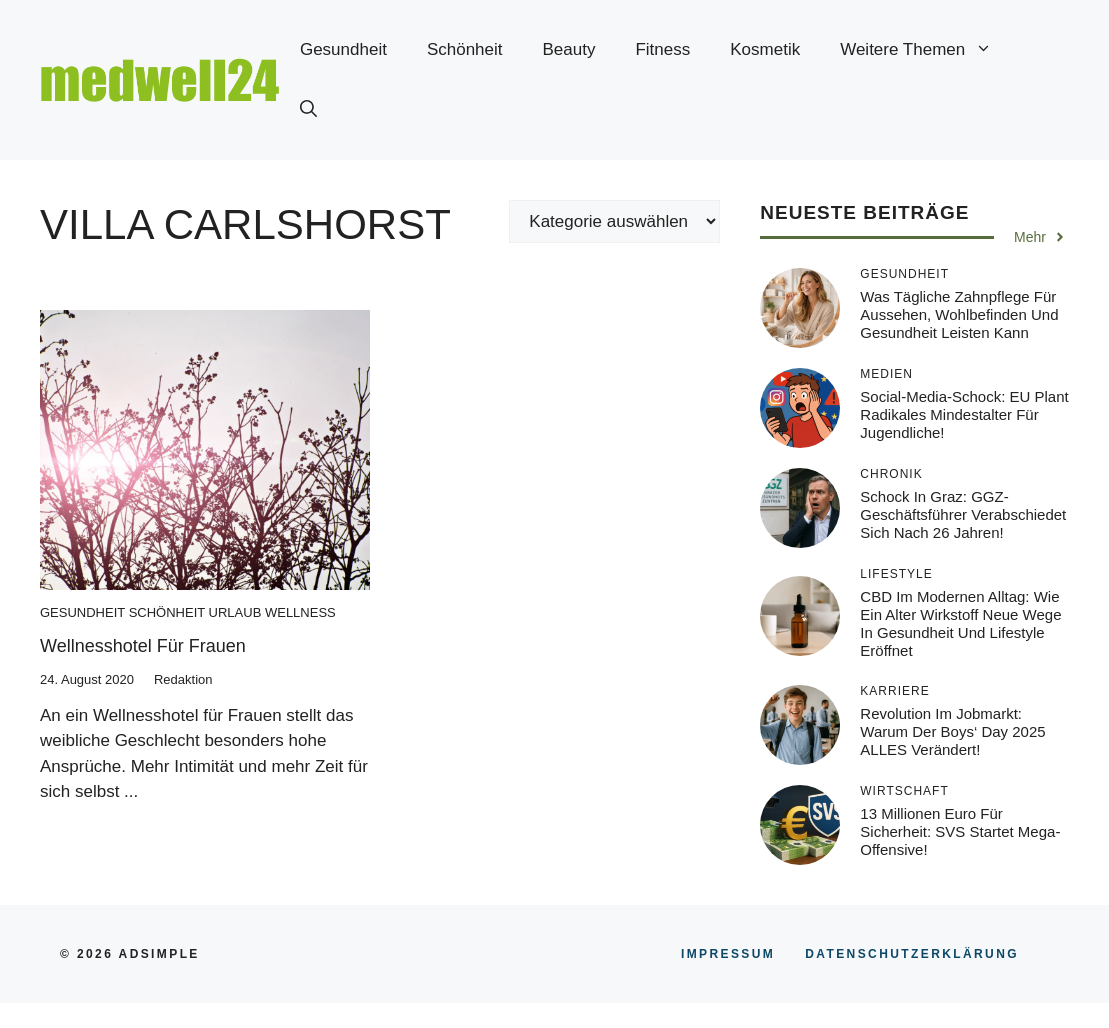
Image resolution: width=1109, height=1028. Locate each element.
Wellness (300, 612)
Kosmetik (765, 49)
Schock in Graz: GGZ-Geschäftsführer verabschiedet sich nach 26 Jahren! (963, 514)
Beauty (569, 49)
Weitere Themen (926, 50)
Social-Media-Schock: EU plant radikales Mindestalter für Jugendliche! (964, 414)
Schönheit (465, 49)
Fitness (662, 49)
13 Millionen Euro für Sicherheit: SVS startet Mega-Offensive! (960, 831)
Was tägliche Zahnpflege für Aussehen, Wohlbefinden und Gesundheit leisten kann (959, 314)
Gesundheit (343, 49)
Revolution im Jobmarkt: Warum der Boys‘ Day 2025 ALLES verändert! (952, 731)
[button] (308, 110)
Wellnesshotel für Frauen (143, 646)
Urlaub (235, 612)
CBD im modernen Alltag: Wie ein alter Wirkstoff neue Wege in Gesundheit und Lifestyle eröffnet (960, 623)
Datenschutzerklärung (912, 954)
